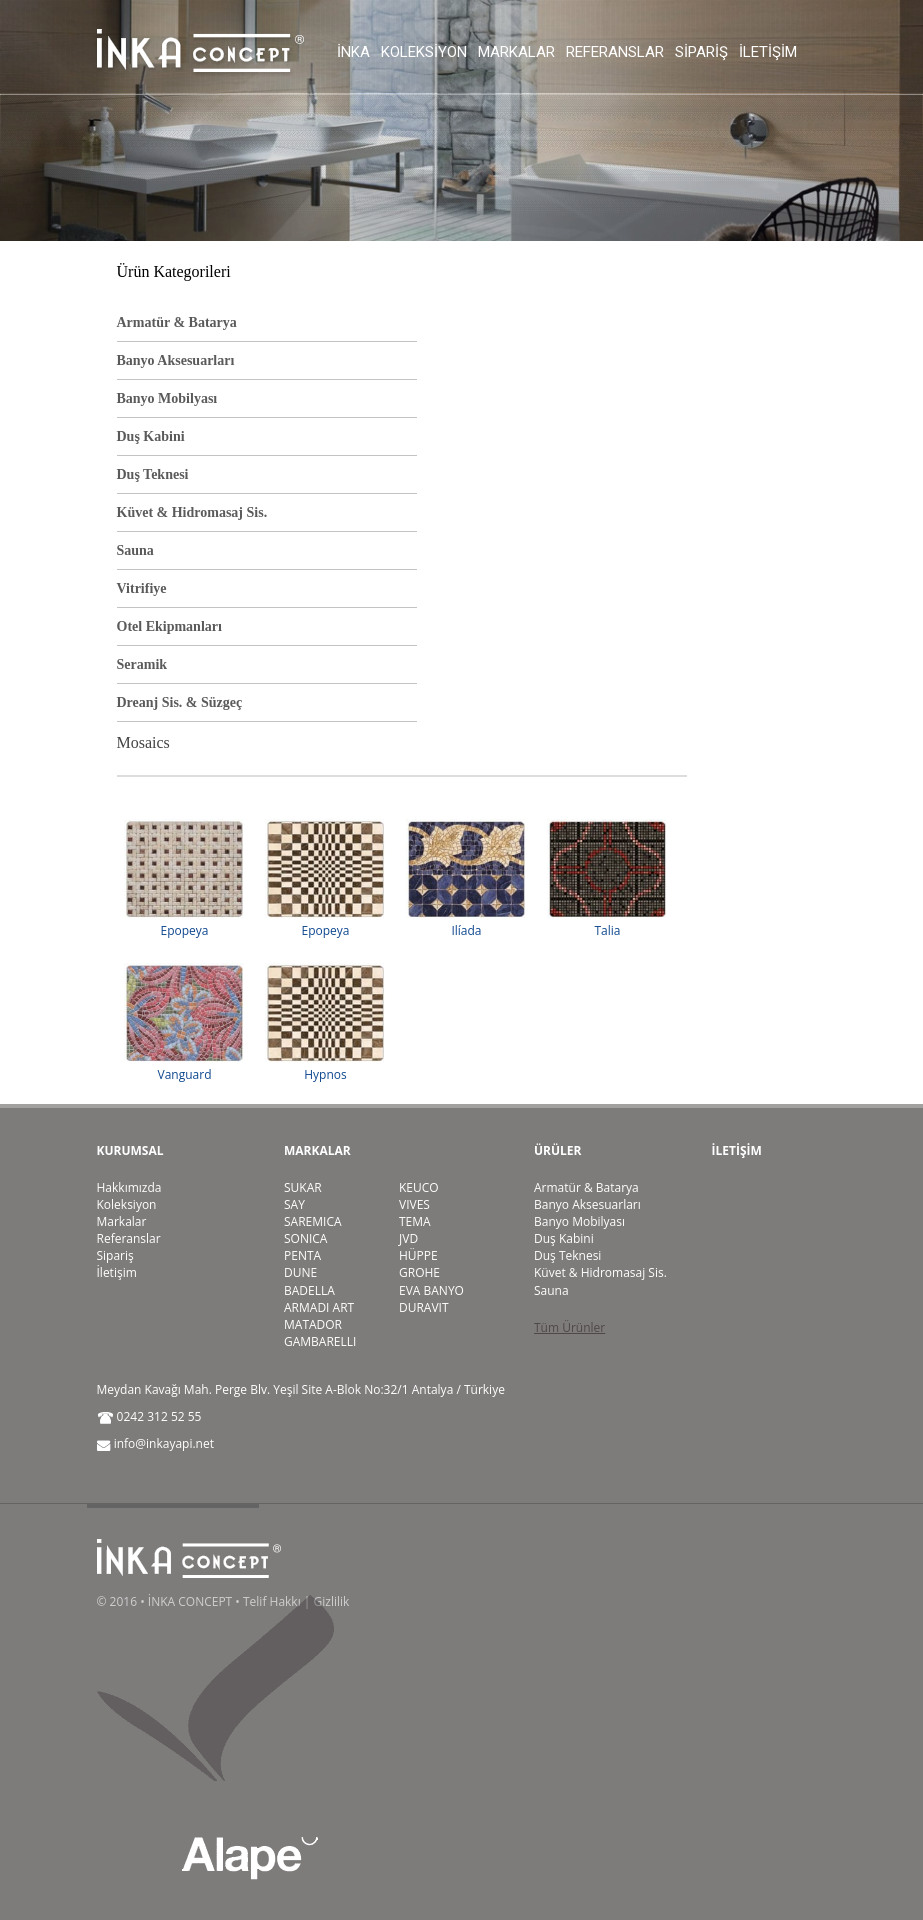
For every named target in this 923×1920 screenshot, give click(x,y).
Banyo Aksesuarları (176, 360)
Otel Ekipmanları (169, 626)
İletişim (768, 52)
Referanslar (615, 52)
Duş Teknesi (153, 474)
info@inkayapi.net (164, 1443)
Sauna (135, 550)
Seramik (142, 664)
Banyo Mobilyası (167, 398)
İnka (353, 52)
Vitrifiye (142, 588)
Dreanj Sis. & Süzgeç (180, 702)
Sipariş (701, 52)
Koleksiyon (424, 52)
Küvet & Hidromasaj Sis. (192, 512)
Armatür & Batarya (177, 322)
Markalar (516, 52)
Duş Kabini (151, 436)
